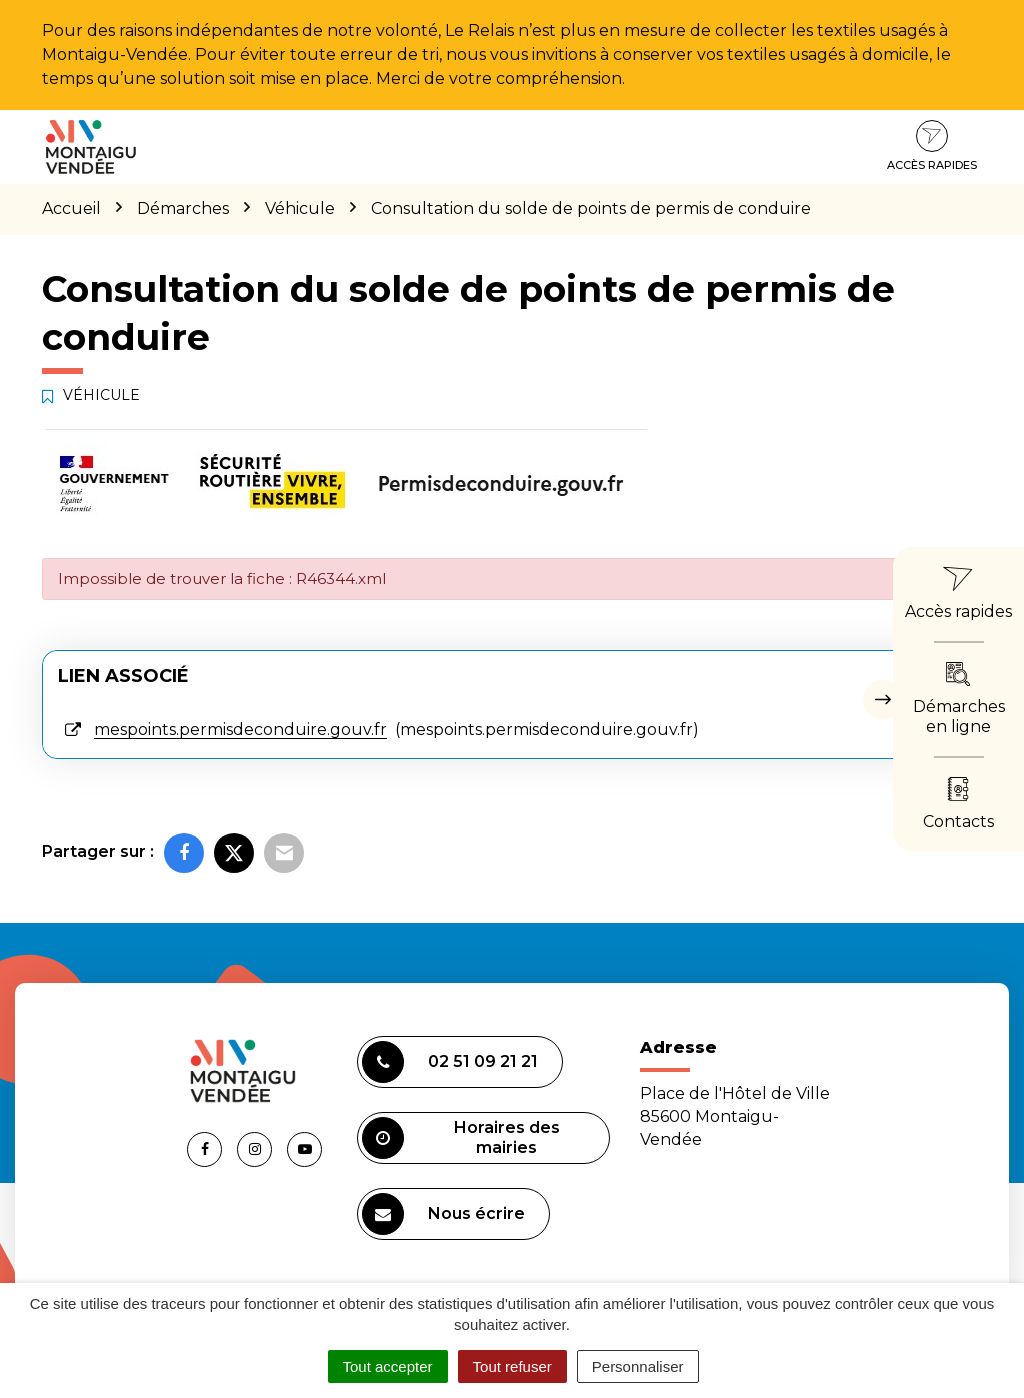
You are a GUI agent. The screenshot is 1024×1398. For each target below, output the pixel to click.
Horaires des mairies (461, 1138)
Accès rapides (932, 146)
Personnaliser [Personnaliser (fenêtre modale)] (638, 1366)
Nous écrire (443, 1214)
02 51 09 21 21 (450, 1062)
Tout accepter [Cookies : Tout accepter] (388, 1366)
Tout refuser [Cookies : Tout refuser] (512, 1366)
